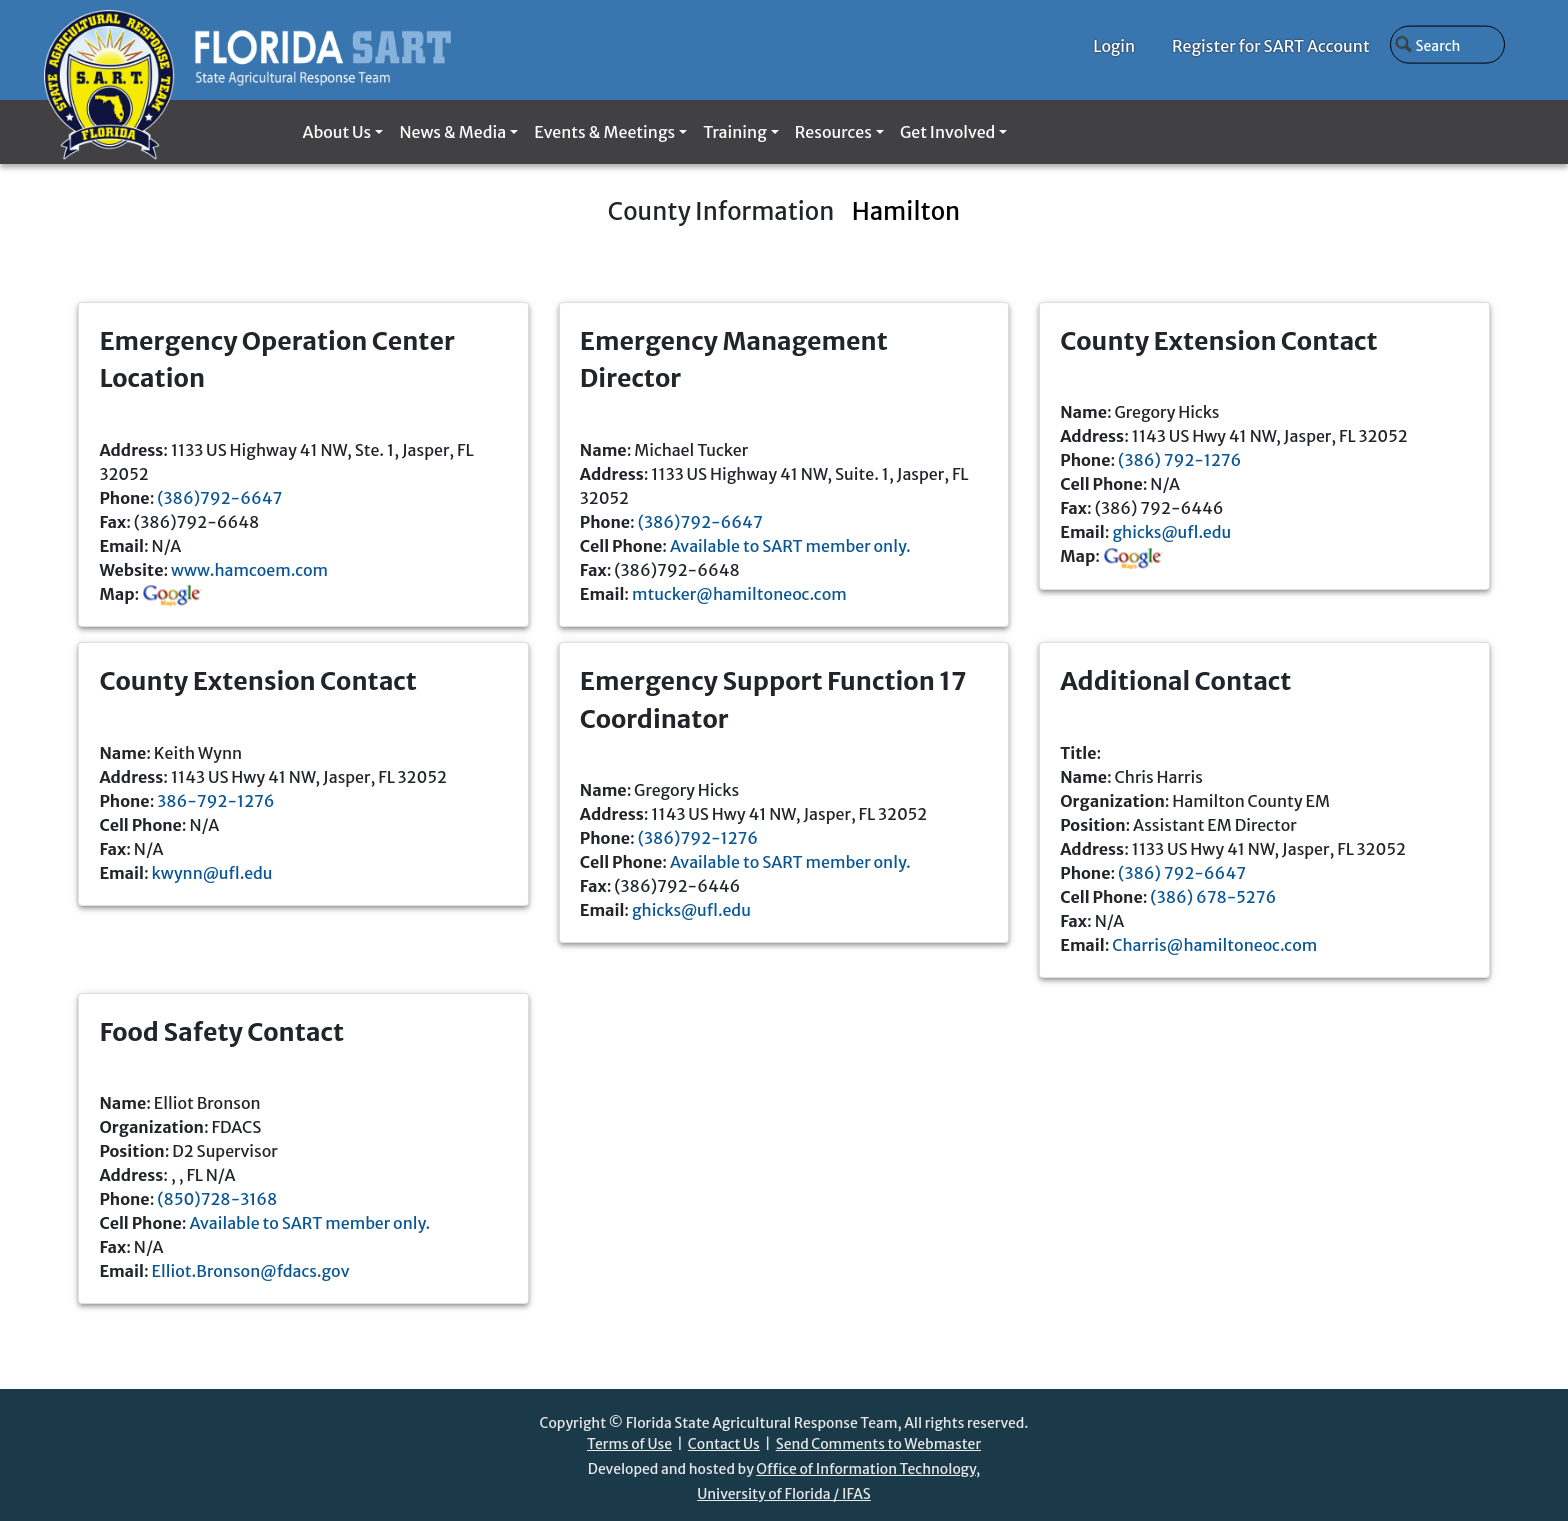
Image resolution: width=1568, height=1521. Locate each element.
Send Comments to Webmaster (878, 1444)
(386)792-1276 (698, 838)
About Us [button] (336, 132)
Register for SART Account (1271, 46)
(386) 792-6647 (1182, 873)
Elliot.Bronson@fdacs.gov (251, 1271)
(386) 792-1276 (1179, 460)
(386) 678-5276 (1213, 897)
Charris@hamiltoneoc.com (1214, 945)
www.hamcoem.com (249, 570)
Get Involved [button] (947, 132)
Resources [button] (833, 132)
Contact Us (724, 1444)
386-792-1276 (215, 801)
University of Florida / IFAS (784, 1494)
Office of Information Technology (866, 1469)
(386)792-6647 (219, 498)
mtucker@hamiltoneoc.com (739, 594)
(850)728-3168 (217, 1199)
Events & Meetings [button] (604, 132)
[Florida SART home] (247, 50)
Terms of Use (629, 1444)
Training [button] (734, 132)
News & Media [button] (452, 132)
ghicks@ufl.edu (1171, 532)
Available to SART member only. (790, 546)
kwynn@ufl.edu (212, 873)
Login (1114, 46)
